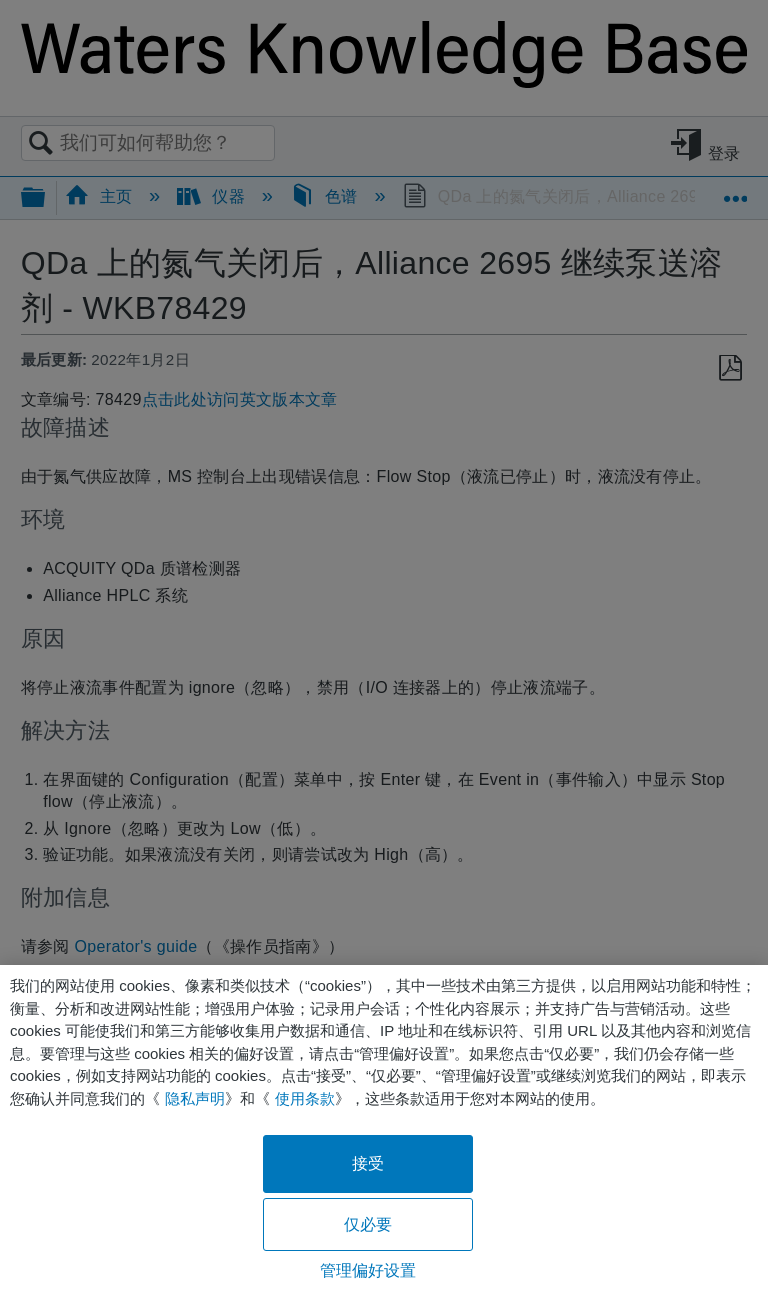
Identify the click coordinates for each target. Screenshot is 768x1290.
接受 (368, 1163)
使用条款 (305, 1098)
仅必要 (368, 1224)
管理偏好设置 (368, 1270)
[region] (384, 1127)
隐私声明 (195, 1098)
